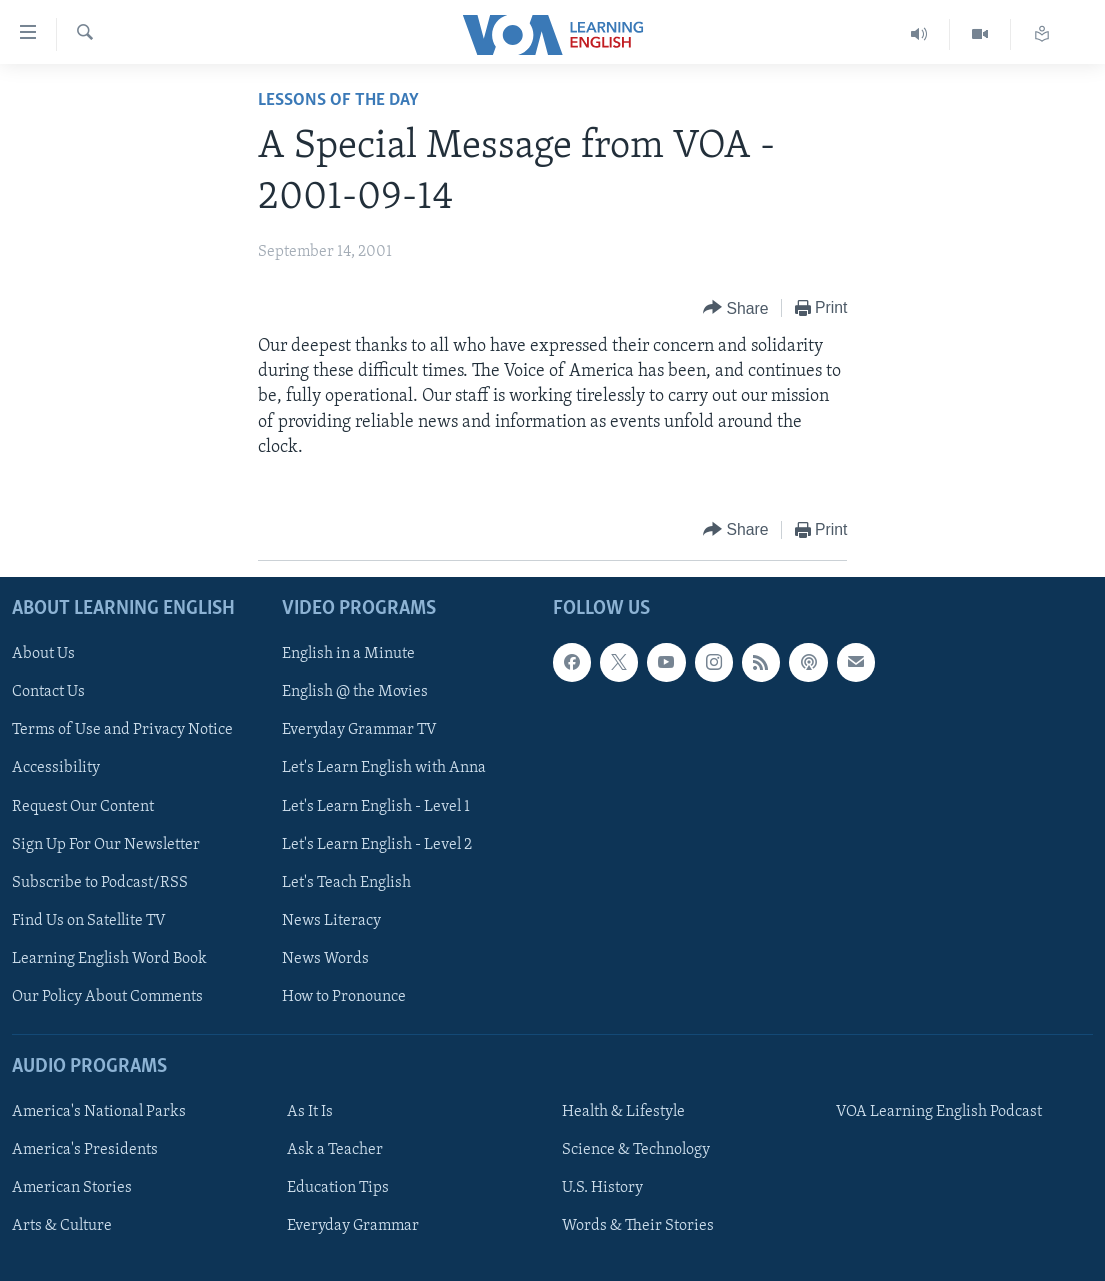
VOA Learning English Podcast (939, 1112)
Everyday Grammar (353, 1226)
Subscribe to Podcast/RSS (100, 883)
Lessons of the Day (338, 100)
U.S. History (602, 1188)
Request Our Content (83, 807)
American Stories (72, 1188)
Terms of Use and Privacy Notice (122, 730)
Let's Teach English (346, 883)
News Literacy (331, 921)
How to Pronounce (344, 997)
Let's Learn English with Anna (384, 768)
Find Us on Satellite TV (89, 921)
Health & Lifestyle (623, 1112)
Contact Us (48, 692)
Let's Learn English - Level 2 (377, 845)
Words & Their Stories (638, 1226)
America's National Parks (99, 1112)
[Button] (736, 308)
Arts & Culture (62, 1226)
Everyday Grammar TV (359, 730)
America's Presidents (85, 1150)
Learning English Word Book (109, 959)
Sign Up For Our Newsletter (106, 845)
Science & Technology (636, 1150)
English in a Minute (348, 654)
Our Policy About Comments (107, 997)
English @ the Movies (355, 692)
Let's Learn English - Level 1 (376, 807)
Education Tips (338, 1188)
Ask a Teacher (335, 1150)
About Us (43, 654)
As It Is (310, 1112)
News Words (325, 959)
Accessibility (56, 768)
